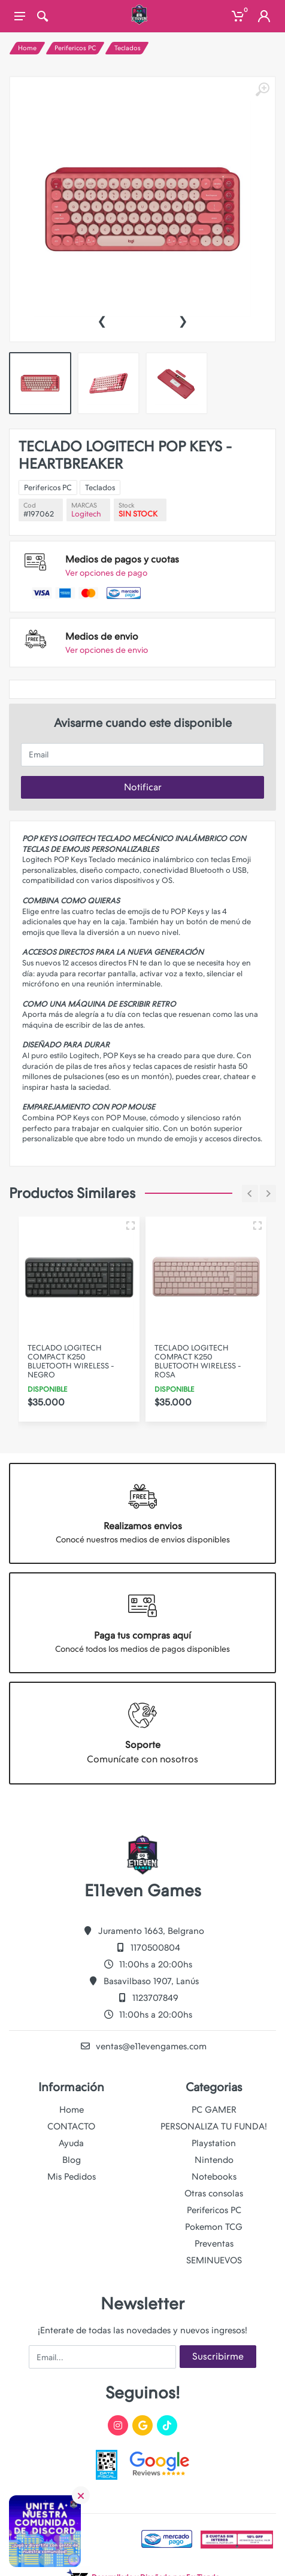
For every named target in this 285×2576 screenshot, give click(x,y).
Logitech (122, 535)
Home (27, 48)
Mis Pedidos (71, 2176)
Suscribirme (218, 2356)
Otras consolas (213, 2193)
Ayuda (71, 2143)
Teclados (127, 48)
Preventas (214, 2243)
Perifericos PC (75, 48)
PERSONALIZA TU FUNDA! (213, 2126)
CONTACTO (71, 2126)
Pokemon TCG (213, 2227)
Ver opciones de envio (130, 583)
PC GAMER (214, 2109)
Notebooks (214, 2176)
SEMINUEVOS (214, 2260)
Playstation (214, 2143)
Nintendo (214, 2160)
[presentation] (102, 319)
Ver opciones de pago (130, 556)
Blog (71, 2160)
